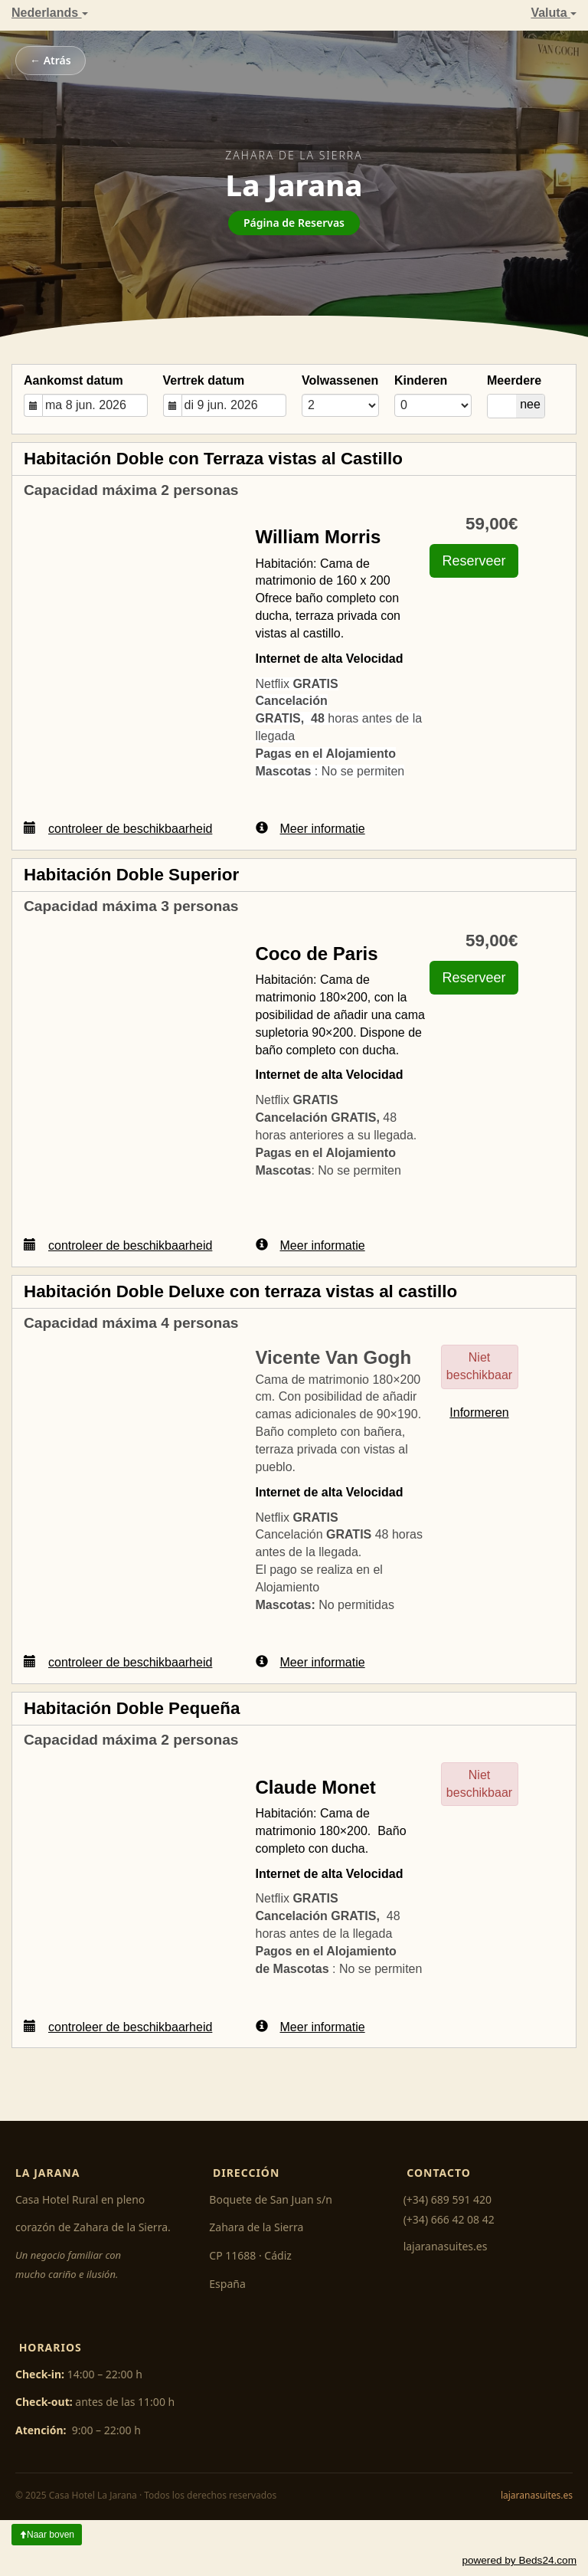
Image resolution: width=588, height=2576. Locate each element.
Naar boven (46, 2534)
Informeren (478, 1412)
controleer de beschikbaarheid (118, 828)
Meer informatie (310, 828)
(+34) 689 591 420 (447, 2199)
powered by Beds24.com (519, 2560)
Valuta (554, 12)
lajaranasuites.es (445, 2246)
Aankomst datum (73, 380)
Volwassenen (340, 380)
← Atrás (50, 60)
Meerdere (514, 380)
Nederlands (49, 12)
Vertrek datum (204, 380)
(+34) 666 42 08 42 (449, 2219)
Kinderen (420, 380)
